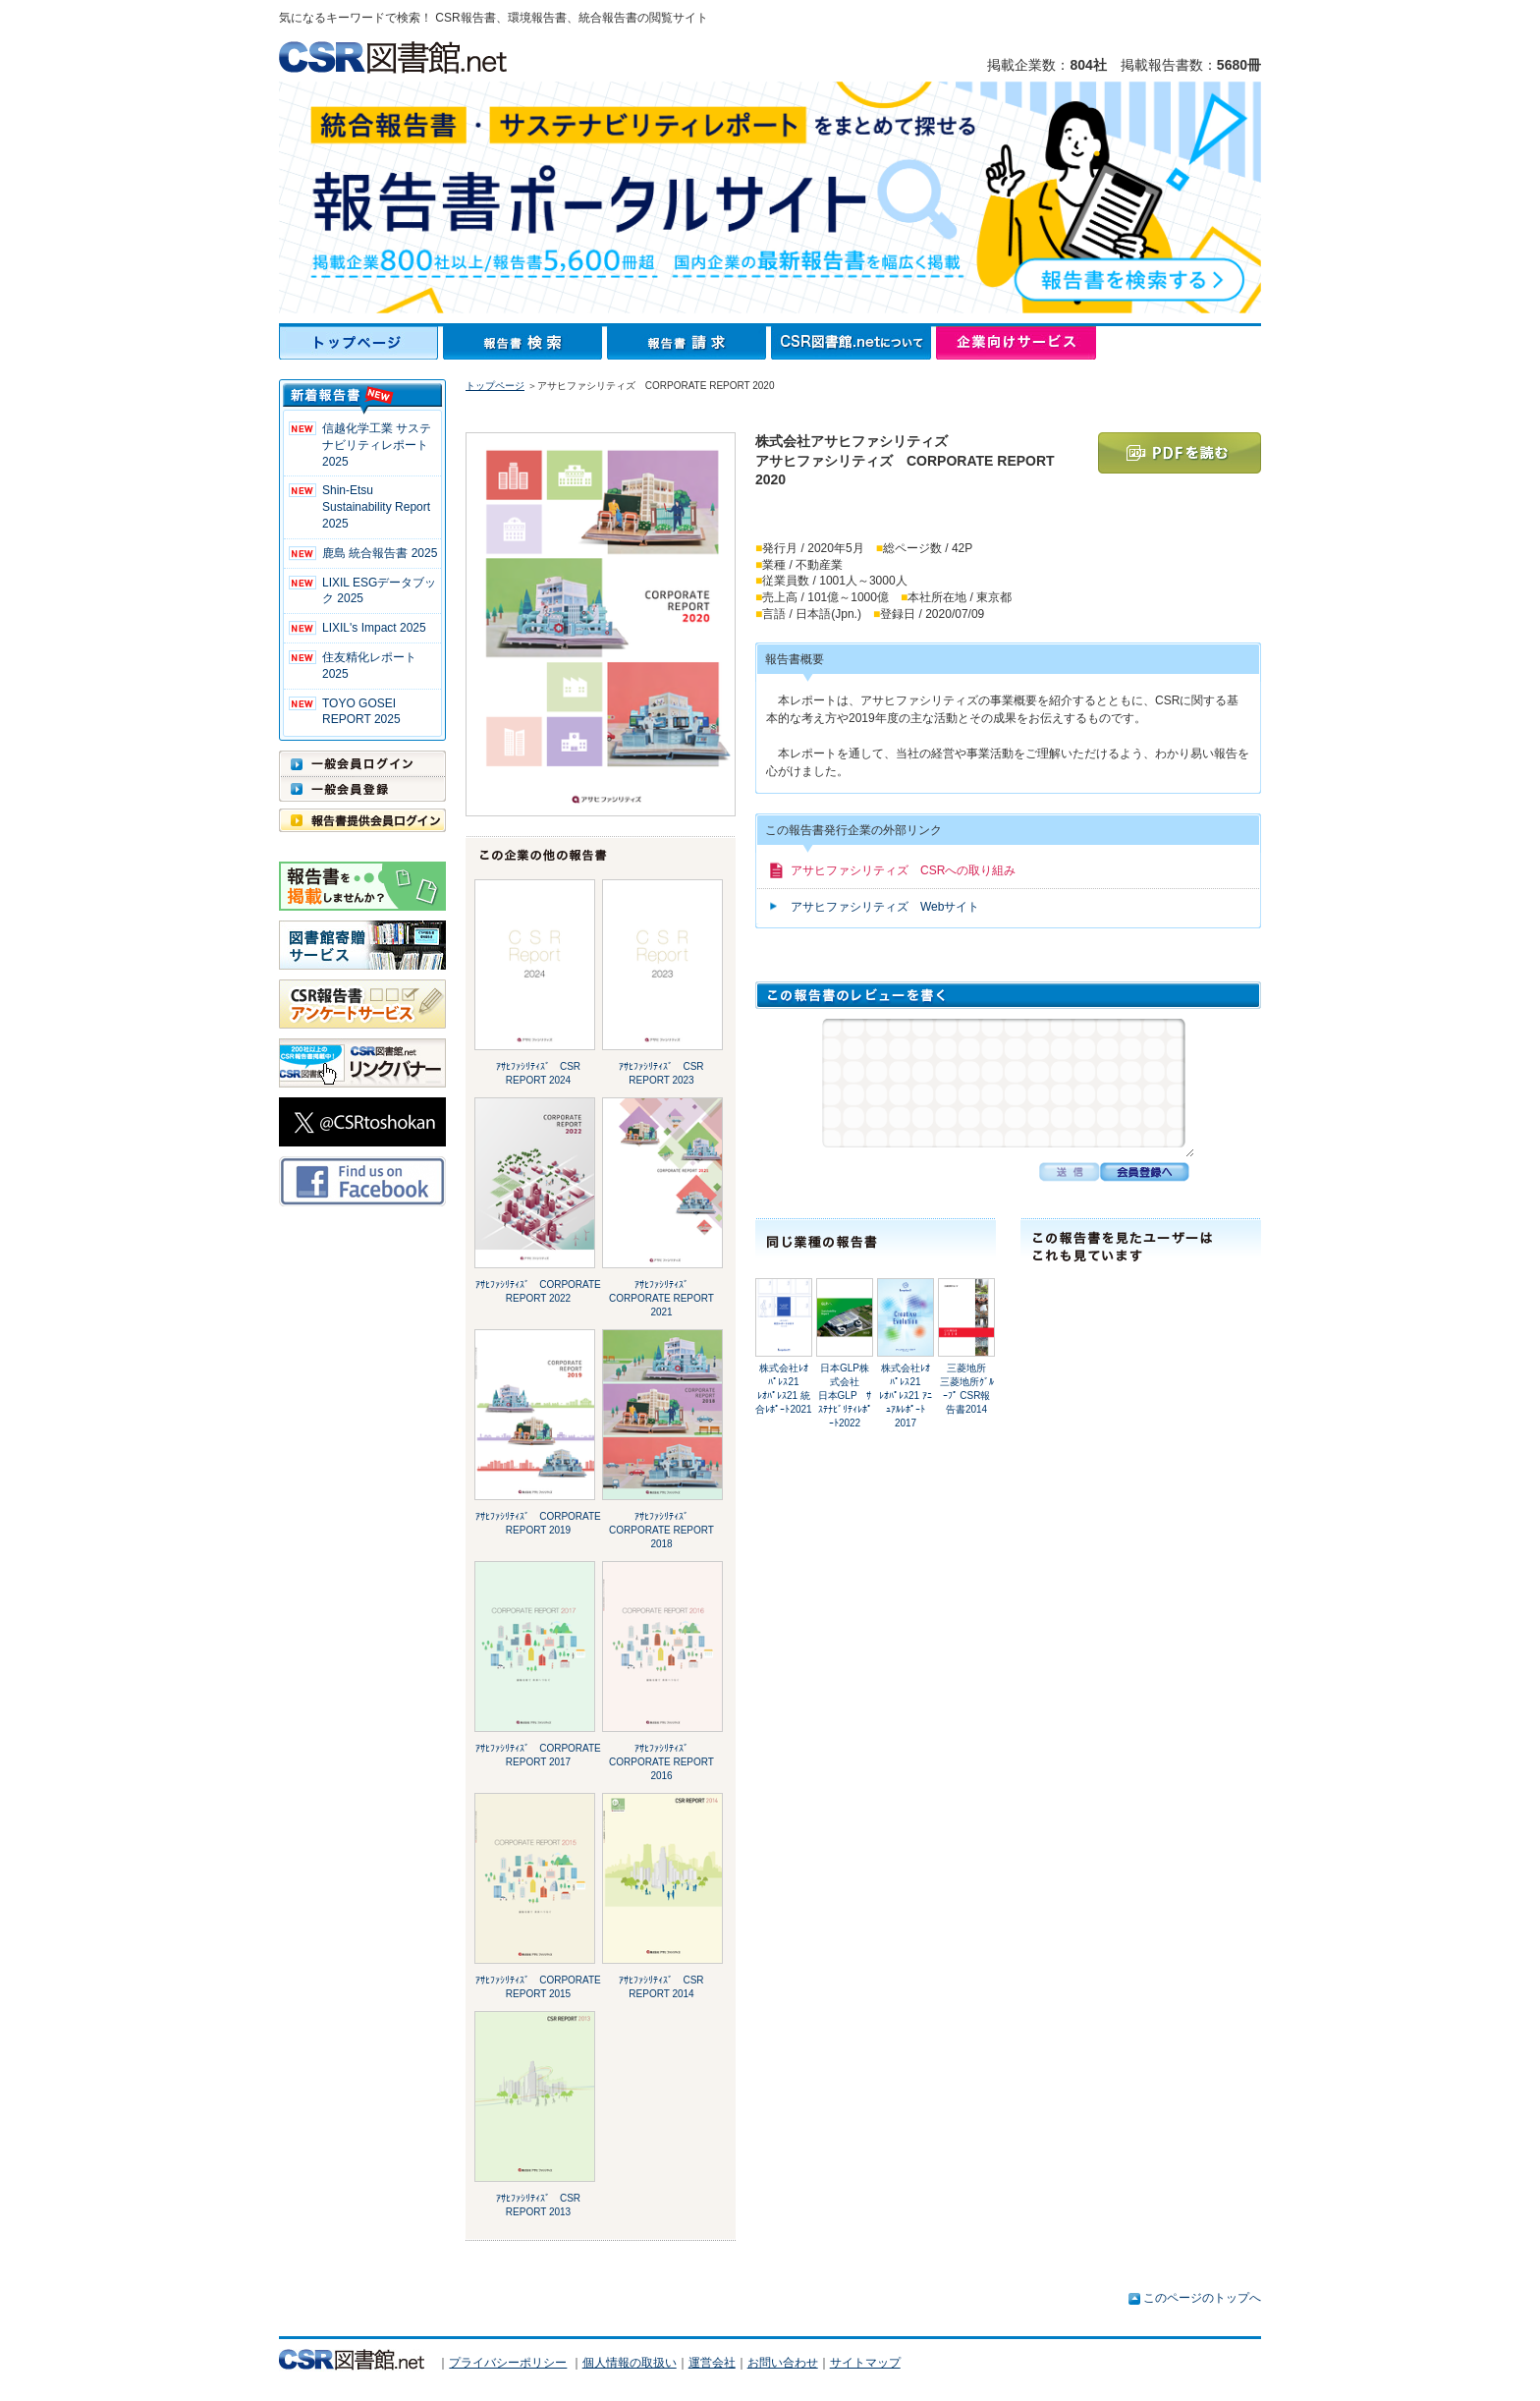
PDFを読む (1179, 453)
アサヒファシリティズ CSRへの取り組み (903, 870)
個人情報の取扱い (629, 2363)
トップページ (361, 343)
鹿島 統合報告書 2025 (379, 553)
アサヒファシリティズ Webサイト (885, 907)
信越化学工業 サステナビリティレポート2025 (376, 445)
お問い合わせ (782, 2363)
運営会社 (712, 2363)
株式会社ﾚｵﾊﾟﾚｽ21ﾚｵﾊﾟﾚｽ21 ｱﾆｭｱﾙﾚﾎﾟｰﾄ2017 (905, 1395)
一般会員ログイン (362, 763)
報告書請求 (689, 343)
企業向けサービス (1016, 343)
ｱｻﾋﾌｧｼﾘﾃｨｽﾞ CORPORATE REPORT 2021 (661, 1298)
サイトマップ (865, 2363)
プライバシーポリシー (508, 2363)
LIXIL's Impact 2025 (374, 628)
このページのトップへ (1202, 2298)
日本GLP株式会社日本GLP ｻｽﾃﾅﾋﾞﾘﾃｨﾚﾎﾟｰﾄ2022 (845, 1395)
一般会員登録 (362, 789)
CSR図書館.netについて (853, 343)
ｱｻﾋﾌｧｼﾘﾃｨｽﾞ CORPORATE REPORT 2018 (661, 1530)
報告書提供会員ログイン (362, 820)
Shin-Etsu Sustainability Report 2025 (376, 506)
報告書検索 (525, 343)
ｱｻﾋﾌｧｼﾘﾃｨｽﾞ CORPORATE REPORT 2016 (661, 1762)
